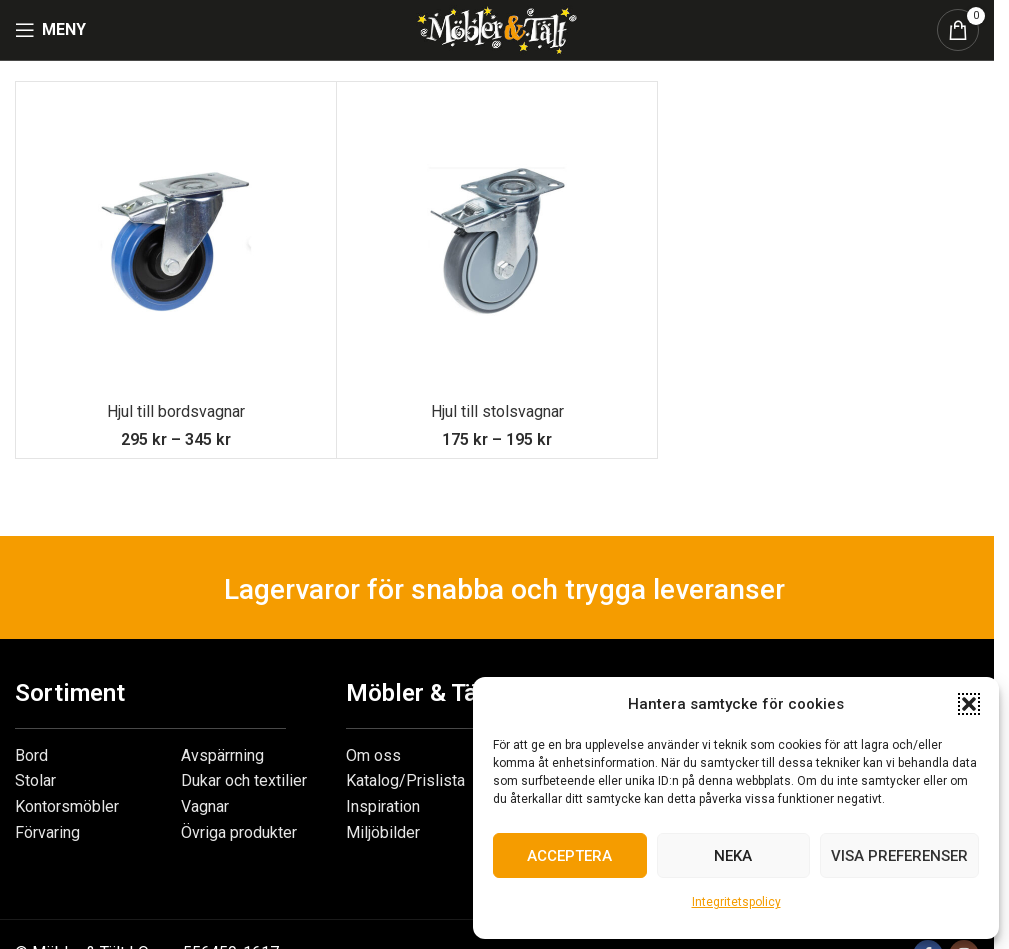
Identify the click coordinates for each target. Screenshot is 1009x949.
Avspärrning (222, 755)
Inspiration (383, 806)
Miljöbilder (383, 832)
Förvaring (47, 832)
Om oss (373, 755)
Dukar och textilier (244, 780)
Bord (31, 755)
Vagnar (205, 806)
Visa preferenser (899, 856)
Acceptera (569, 856)
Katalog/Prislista (405, 780)
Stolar (35, 780)
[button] (969, 704)
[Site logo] (497, 28)
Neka (733, 856)
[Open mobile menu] (50, 30)
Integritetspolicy (736, 902)
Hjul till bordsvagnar (176, 411)
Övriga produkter (239, 832)
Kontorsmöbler (67, 806)
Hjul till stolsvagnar (497, 411)
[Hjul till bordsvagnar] (176, 242)
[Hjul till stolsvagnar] (497, 242)
